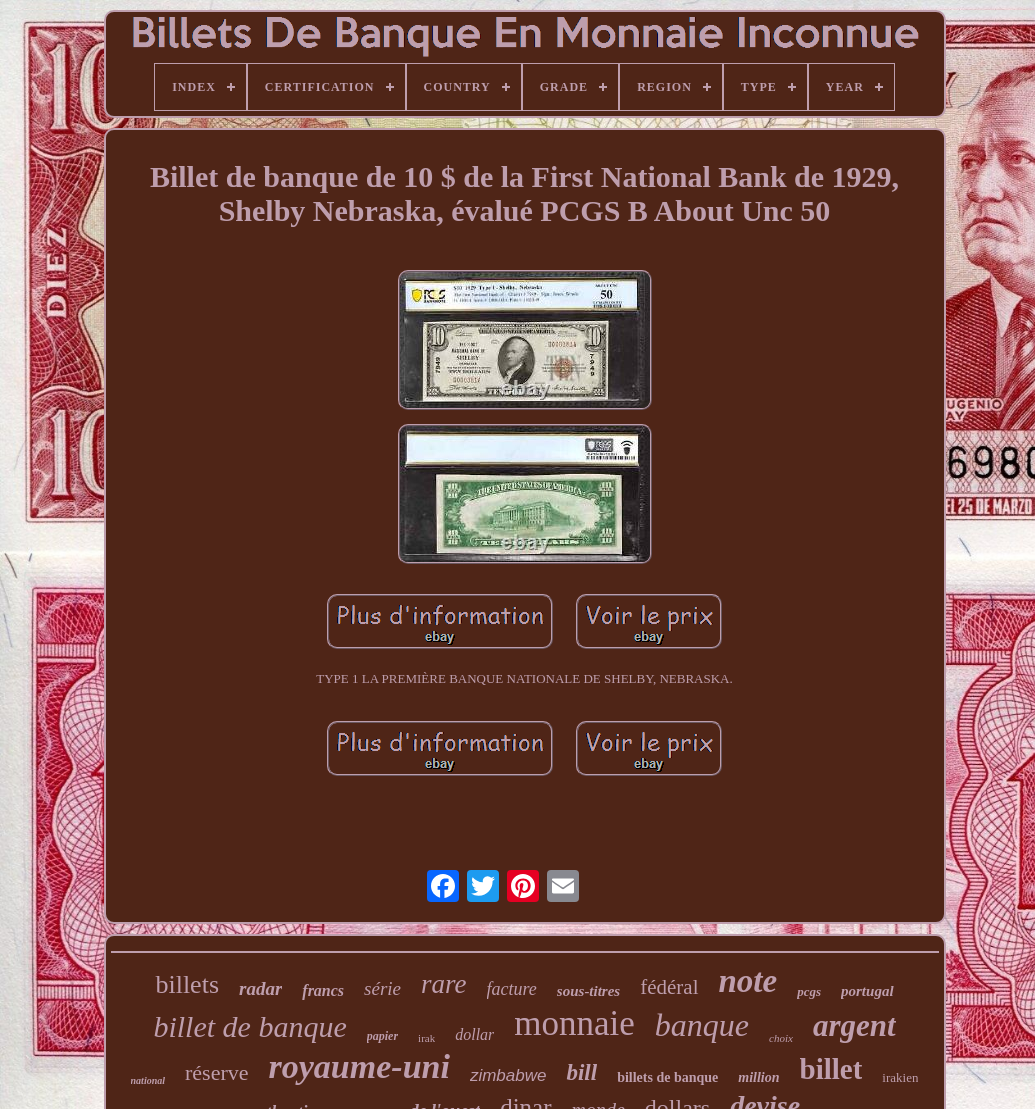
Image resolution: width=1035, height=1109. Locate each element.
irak (426, 1038)
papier (382, 1036)
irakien (900, 1077)
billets (187, 984)
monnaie (574, 1023)
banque (702, 1025)
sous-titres (588, 991)
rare (444, 984)
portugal (867, 991)
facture (512, 989)
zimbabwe (508, 1075)
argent (854, 1025)
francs (323, 990)
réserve (217, 1072)
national (148, 1080)
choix (781, 1038)
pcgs (809, 991)
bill (581, 1072)
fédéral (669, 987)
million (758, 1077)
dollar (474, 1034)
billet (831, 1069)
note (748, 981)
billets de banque (667, 1077)
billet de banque (249, 1026)
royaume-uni (359, 1066)
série (382, 988)
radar (260, 988)
